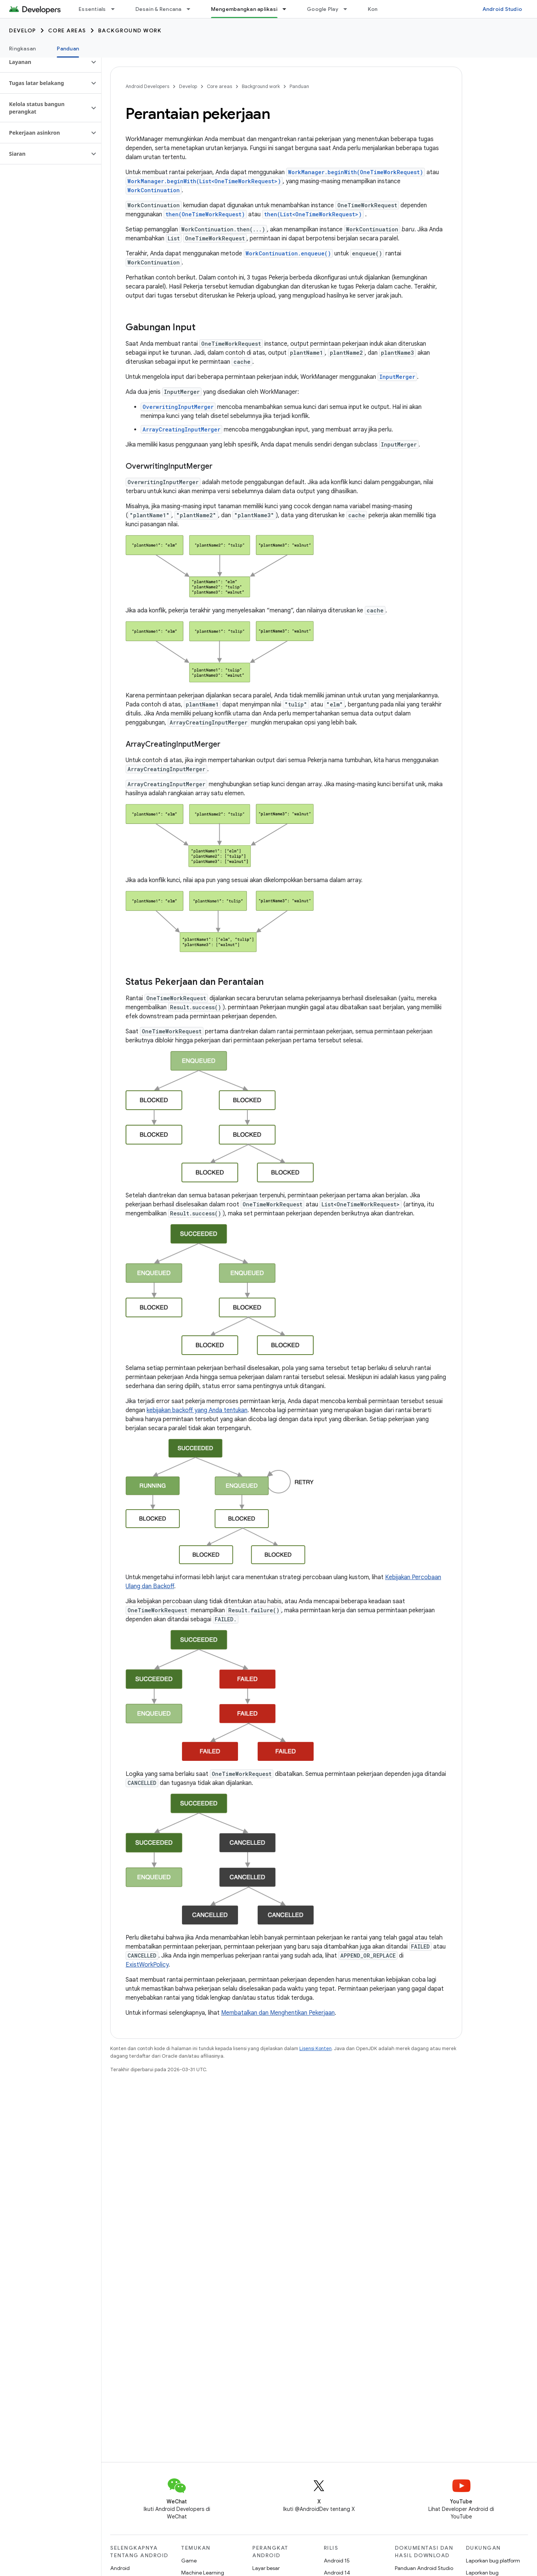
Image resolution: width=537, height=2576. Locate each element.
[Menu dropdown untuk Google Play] (348, 9)
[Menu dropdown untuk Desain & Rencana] (192, 9)
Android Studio (502, 9)
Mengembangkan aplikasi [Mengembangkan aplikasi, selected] (244, 9)
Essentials (92, 9)
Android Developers (147, 86)
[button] (44, 62)
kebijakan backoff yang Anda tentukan (197, 1410)
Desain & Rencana (158, 9)
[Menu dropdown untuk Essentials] (116, 9)
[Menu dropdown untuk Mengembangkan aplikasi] (288, 9)
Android (120, 2568)
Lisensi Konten (315, 2048)
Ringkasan (22, 48)
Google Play (322, 9)
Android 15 (337, 2560)
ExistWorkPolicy (147, 1964)
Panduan (299, 86)
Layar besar (266, 2568)
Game (189, 2560)
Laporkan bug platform (493, 2560)
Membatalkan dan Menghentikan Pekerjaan (278, 2013)
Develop (22, 30)
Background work (130, 30)
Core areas (67, 30)
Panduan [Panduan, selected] (68, 48)
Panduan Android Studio (424, 2568)
